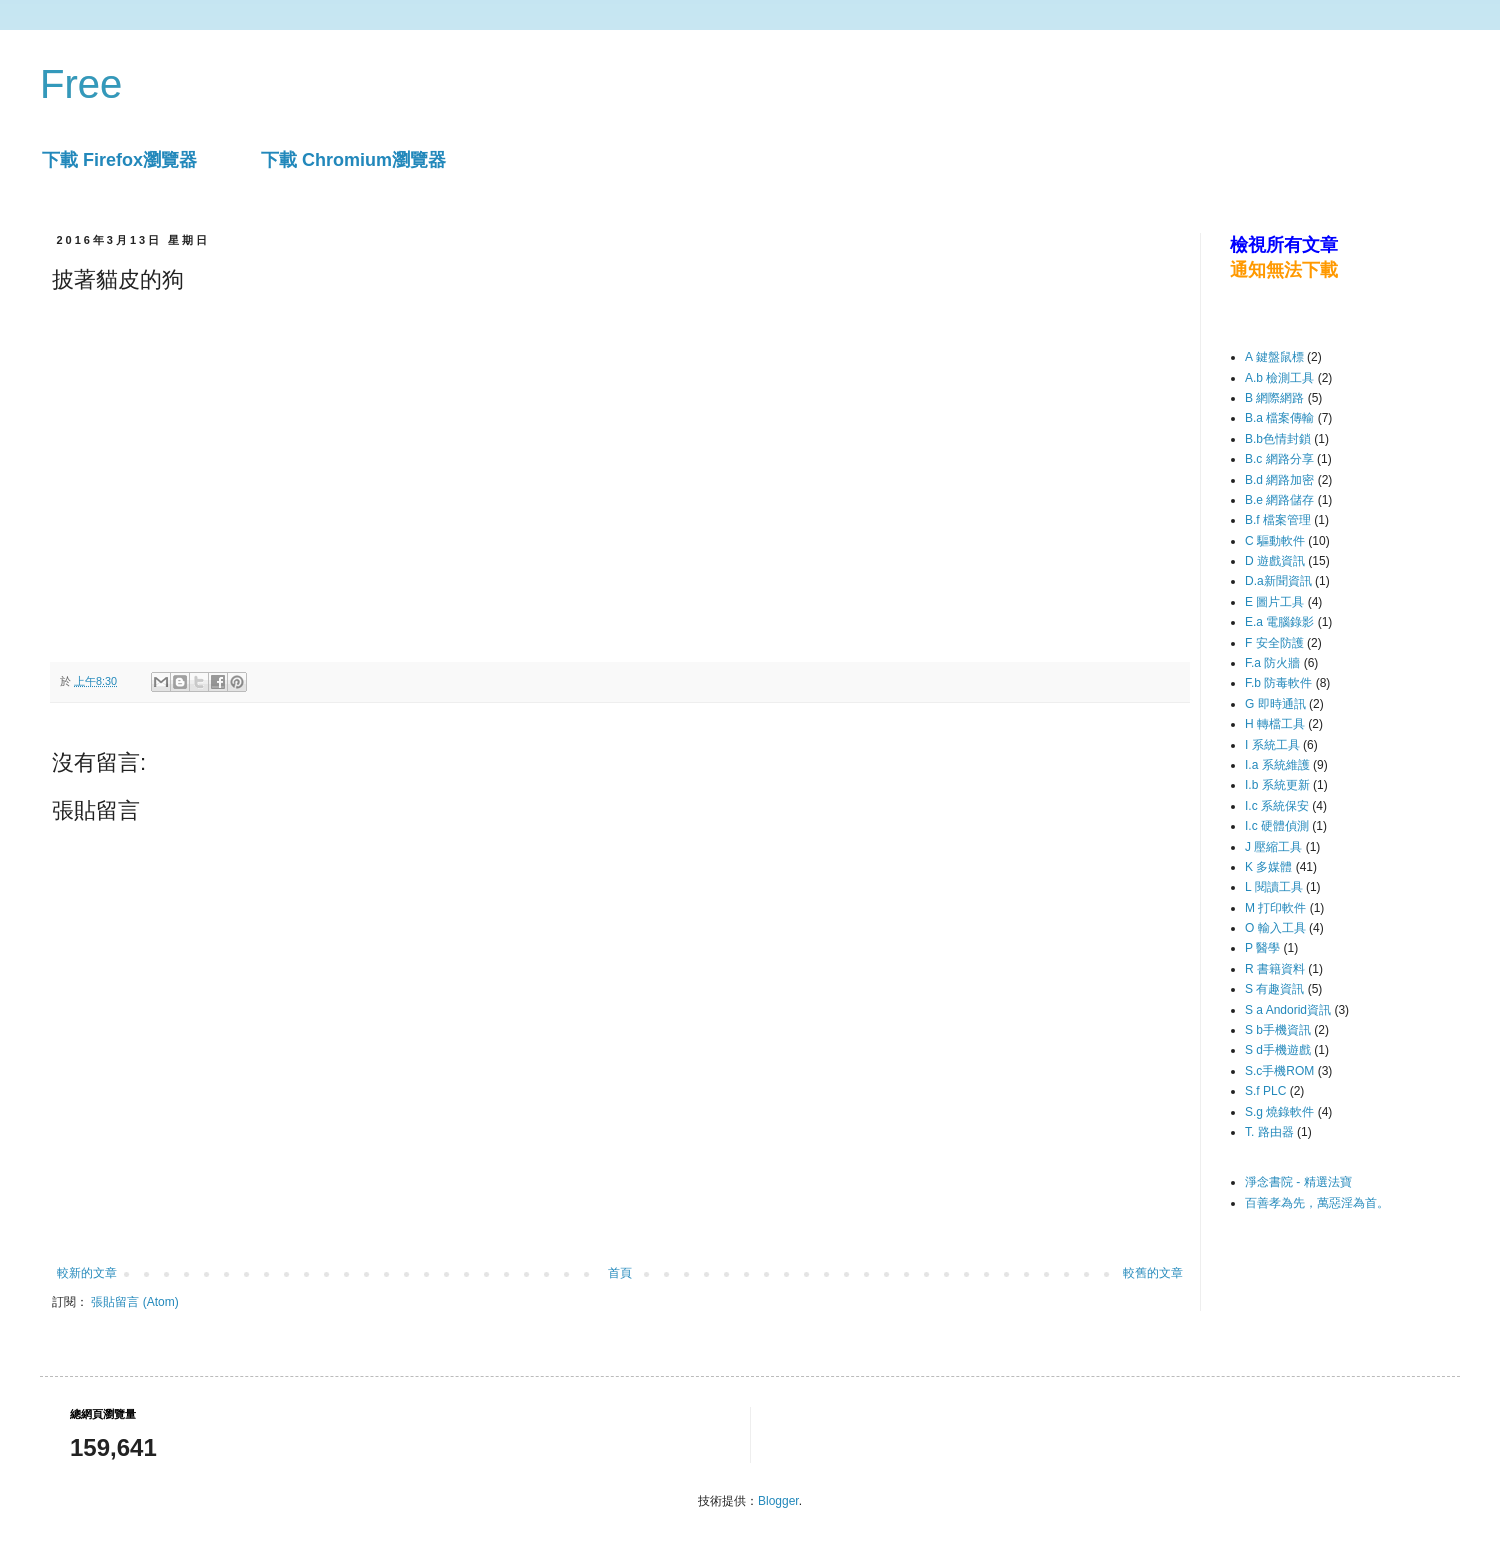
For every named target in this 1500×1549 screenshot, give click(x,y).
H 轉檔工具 (1275, 724)
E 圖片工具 (1274, 602)
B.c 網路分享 (1279, 459)
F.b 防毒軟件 (1278, 683)
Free (81, 84)
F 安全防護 (1274, 643)
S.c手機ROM (1279, 1071)
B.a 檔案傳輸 (1279, 418)
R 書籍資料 (1275, 969)
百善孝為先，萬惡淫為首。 (1317, 1203)
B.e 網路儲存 (1279, 500)
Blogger (778, 1501)
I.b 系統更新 (1277, 785)
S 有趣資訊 (1274, 989)
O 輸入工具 (1275, 928)
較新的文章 (87, 1273)
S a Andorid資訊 (1288, 1010)
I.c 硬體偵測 (1277, 826)
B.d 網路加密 (1279, 480)
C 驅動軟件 (1275, 541)
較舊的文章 (1153, 1273)
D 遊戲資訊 (1275, 561)
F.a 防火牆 (1272, 663)
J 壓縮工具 (1273, 847)
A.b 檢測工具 (1279, 378)
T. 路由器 (1269, 1132)
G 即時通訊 (1275, 704)
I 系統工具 (1272, 745)
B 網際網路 (1274, 398)
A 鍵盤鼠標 (1274, 357)
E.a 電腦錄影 (1279, 622)
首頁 (620, 1273)
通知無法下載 (1284, 270)
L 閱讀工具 (1274, 887)
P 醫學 (1262, 948)
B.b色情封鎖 (1278, 439)
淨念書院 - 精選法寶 (1298, 1182)
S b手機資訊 (1278, 1030)
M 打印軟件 (1275, 908)
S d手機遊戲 (1278, 1050)
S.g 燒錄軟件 (1279, 1112)
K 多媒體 (1268, 867)
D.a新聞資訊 (1278, 581)
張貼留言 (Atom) (134, 1302)
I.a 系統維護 (1277, 765)
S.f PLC (1265, 1091)
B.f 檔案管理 (1278, 520)
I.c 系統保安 (1277, 806)
